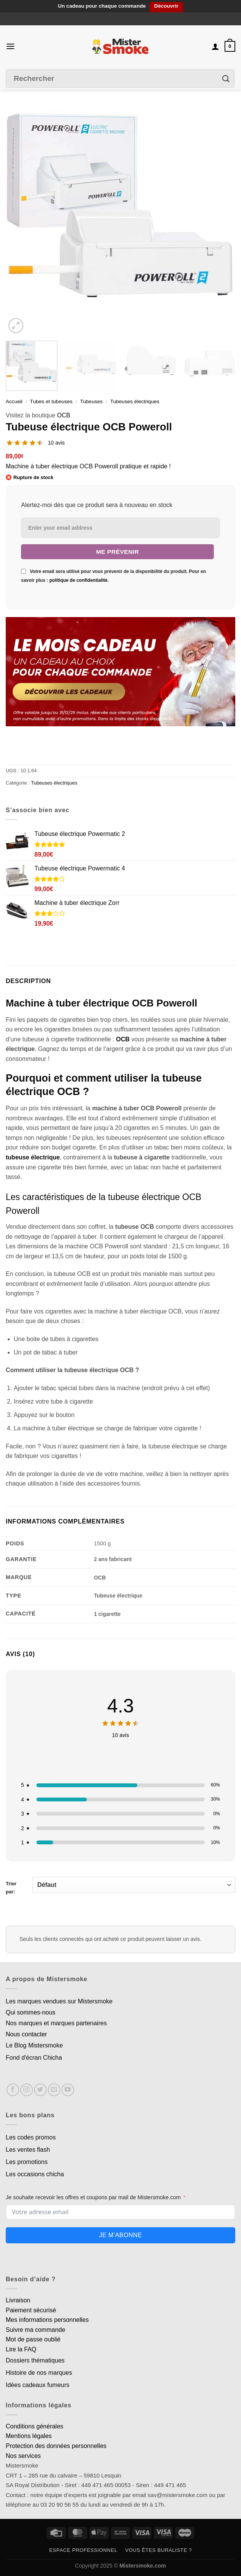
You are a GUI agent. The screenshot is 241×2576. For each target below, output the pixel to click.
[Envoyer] (226, 78)
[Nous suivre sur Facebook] (13, 2089)
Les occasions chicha (35, 2174)
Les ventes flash (28, 2149)
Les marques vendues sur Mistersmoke (59, 2001)
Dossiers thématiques (35, 2360)
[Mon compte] (215, 46)
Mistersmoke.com (142, 2566)
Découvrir (166, 6)
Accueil (14, 401)
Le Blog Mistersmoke (34, 2045)
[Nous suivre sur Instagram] (26, 2089)
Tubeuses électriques (135, 401)
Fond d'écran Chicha (34, 2057)
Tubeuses (91, 401)
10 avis (56, 443)
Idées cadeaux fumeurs (37, 2385)
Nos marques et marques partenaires (56, 2023)
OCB (63, 415)
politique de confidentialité (78, 580)
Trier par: (120, 1885)
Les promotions (26, 2162)
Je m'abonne (120, 2235)
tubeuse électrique (33, 1157)
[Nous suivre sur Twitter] (40, 2089)
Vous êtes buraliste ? (158, 2550)
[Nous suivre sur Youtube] (68, 2089)
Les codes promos (31, 2137)
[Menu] (10, 46)
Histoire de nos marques (39, 2372)
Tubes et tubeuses (51, 401)
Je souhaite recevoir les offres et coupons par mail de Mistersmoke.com (93, 2197)
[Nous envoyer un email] (54, 2089)
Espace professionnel (83, 2550)
